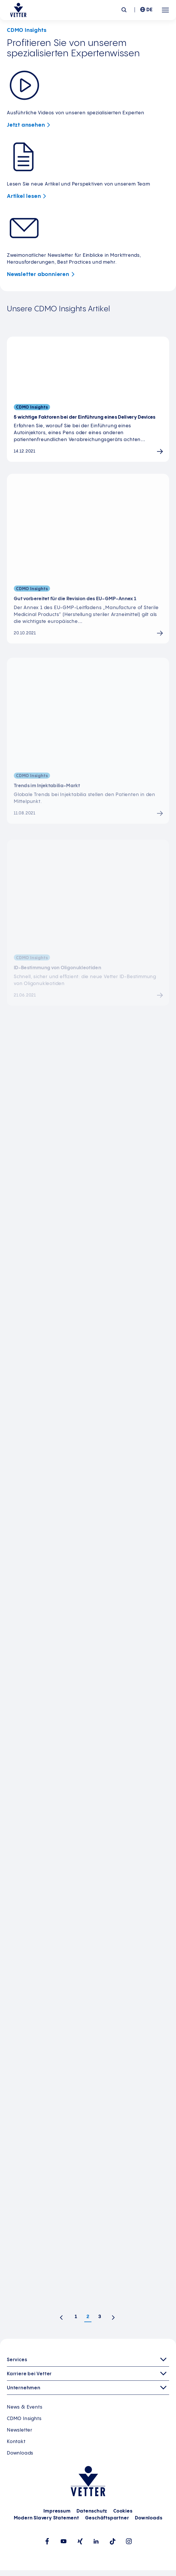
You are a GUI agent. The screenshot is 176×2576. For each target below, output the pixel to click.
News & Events (24, 2407)
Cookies (123, 2511)
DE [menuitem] (149, 9)
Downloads (20, 2453)
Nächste (115, 2319)
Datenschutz (91, 2511)
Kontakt (16, 2441)
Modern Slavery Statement (46, 2518)
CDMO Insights (24, 2418)
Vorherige (63, 2319)
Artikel (28, 196)
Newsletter (42, 274)
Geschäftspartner (107, 2518)
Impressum (56, 2511)
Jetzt (30, 125)
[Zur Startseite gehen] (18, 10)
